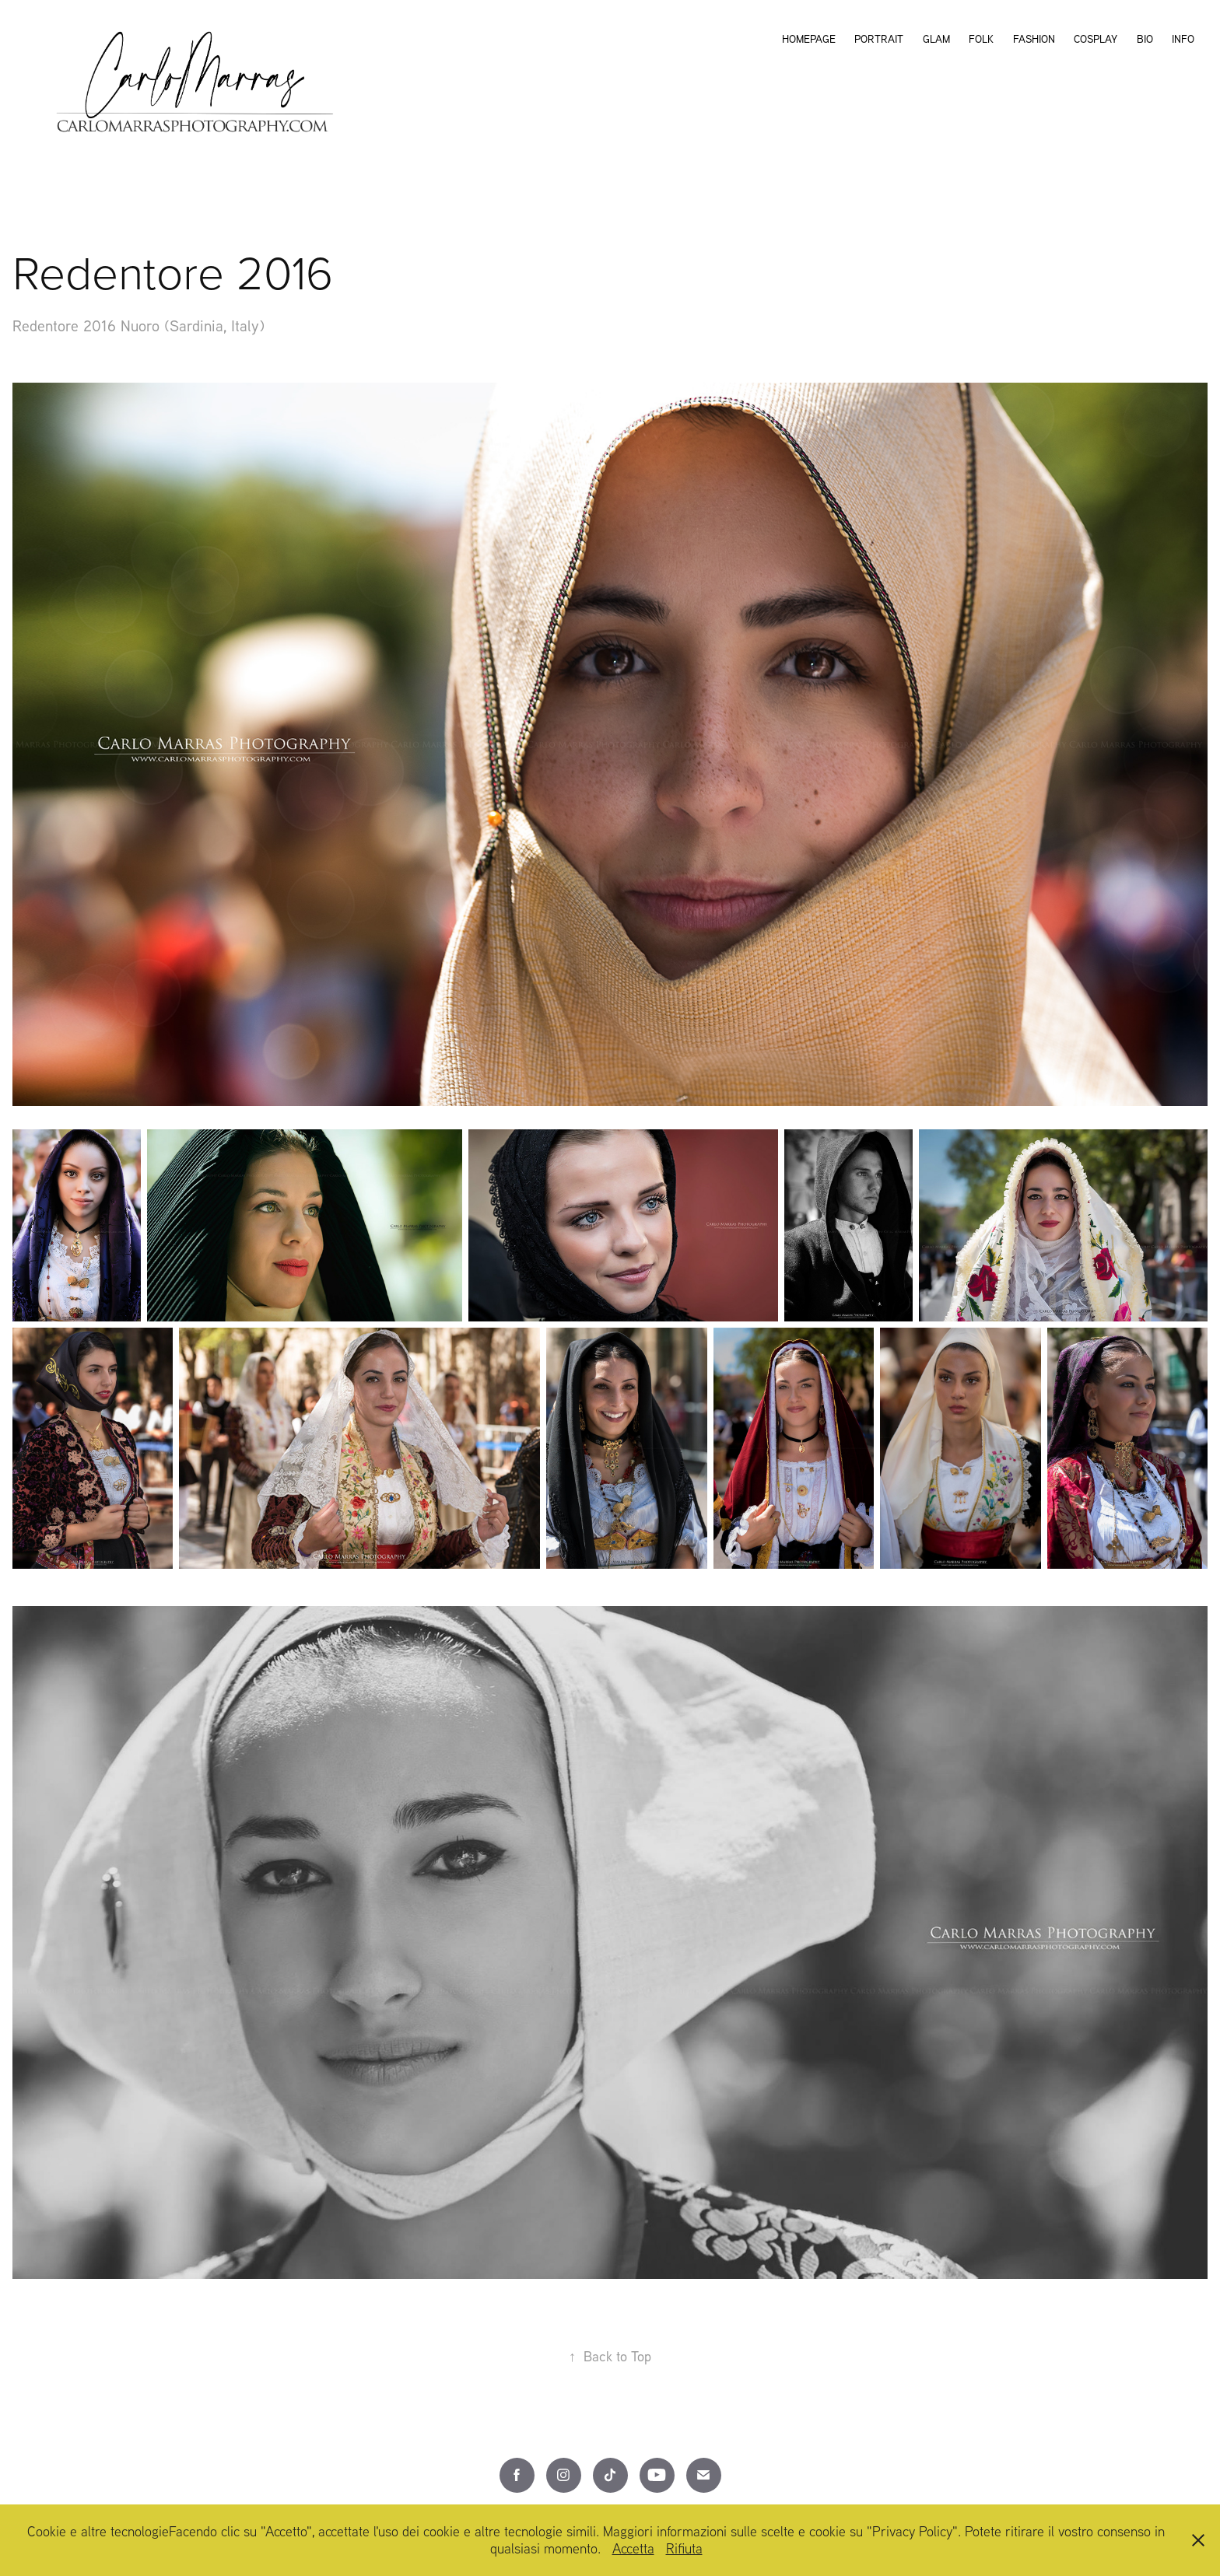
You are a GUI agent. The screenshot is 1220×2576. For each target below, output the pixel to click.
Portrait (878, 39)
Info (1183, 39)
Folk (981, 39)
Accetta (633, 2548)
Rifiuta (684, 2548)
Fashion (1034, 39)
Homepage (809, 39)
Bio (1145, 39)
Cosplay (1095, 39)
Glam (936, 39)
